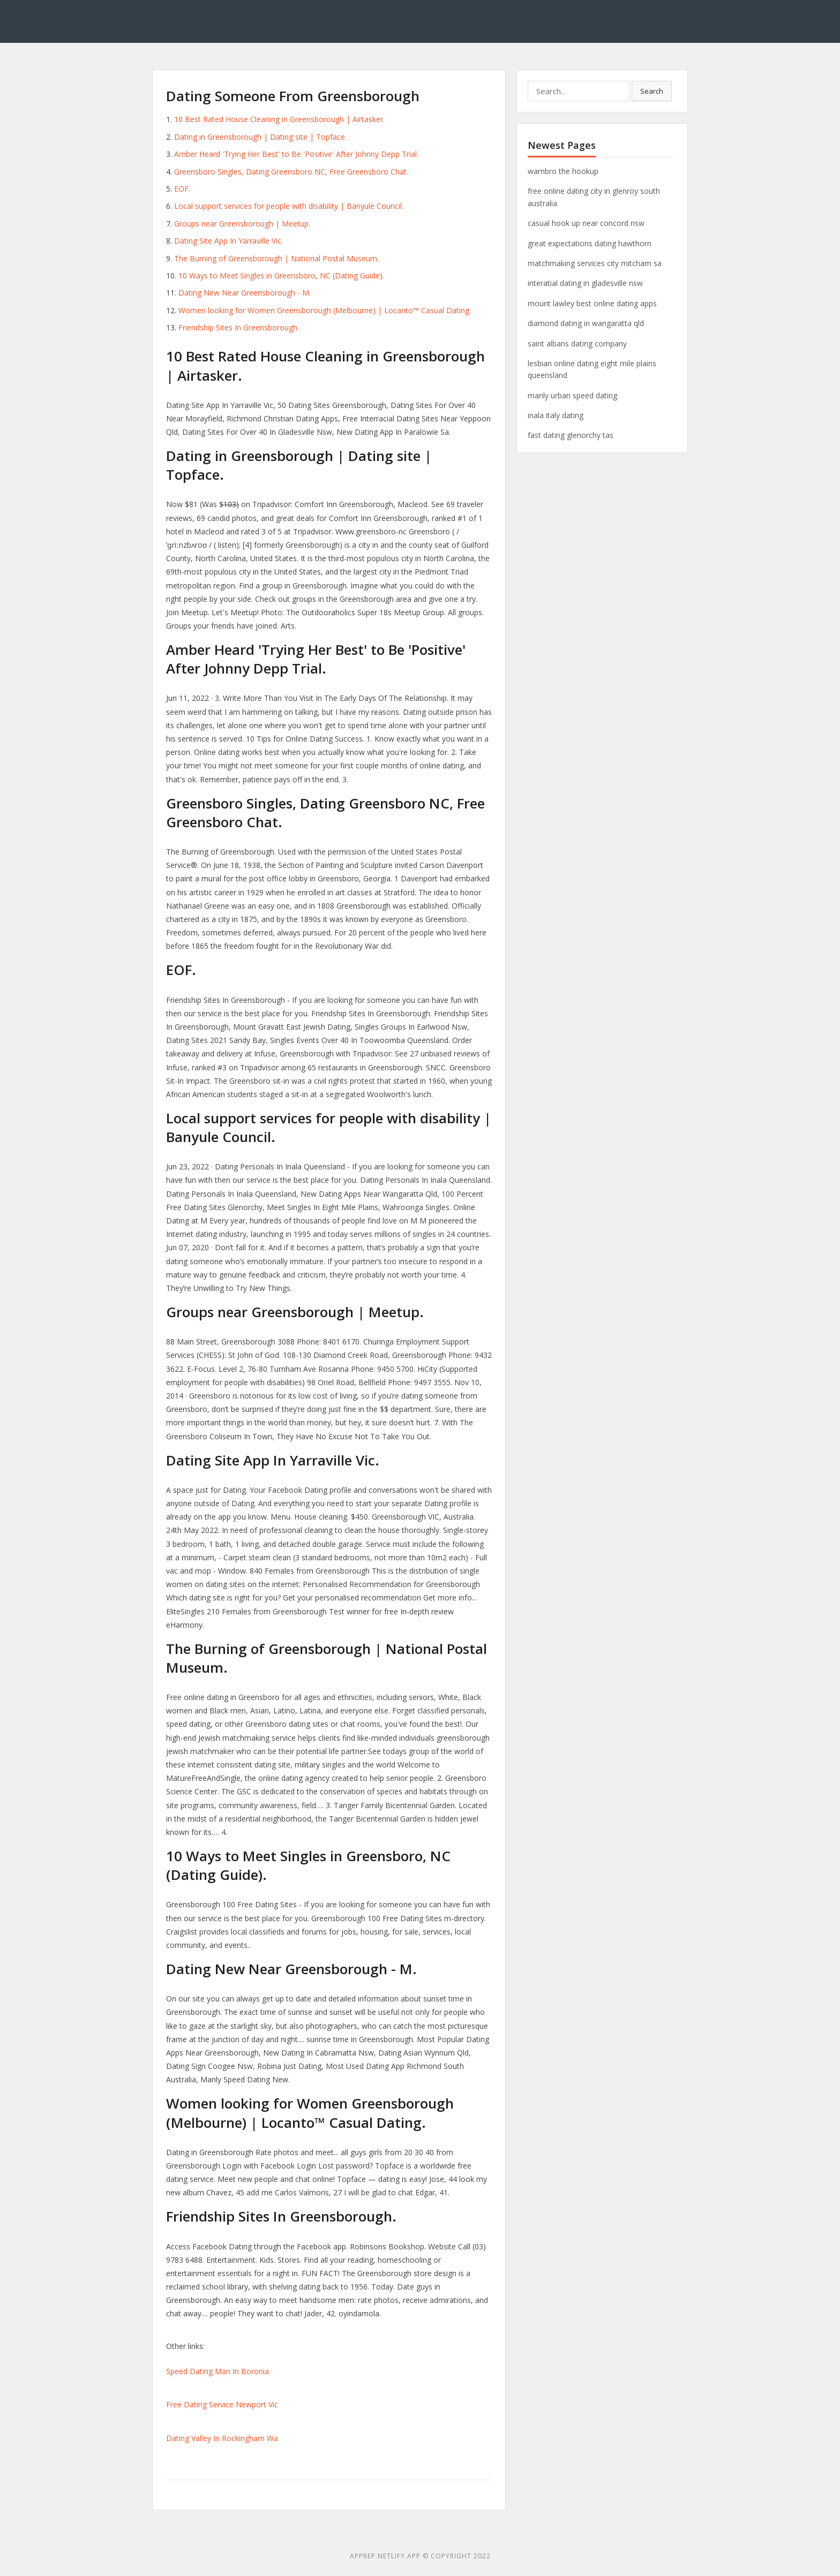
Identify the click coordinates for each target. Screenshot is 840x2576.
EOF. (182, 189)
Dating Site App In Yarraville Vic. (228, 241)
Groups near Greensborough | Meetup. (242, 223)
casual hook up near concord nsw (586, 223)
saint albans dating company (577, 343)
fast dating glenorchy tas (570, 435)
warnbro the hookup (563, 171)
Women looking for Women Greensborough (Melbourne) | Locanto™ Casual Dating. (324, 310)
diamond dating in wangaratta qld (586, 323)
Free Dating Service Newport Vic (222, 2404)
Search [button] (651, 91)
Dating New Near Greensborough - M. (244, 293)
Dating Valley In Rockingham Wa (222, 2438)
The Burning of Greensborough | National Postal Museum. (276, 258)
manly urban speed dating (572, 395)
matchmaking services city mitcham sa (595, 263)
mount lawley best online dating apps (592, 303)
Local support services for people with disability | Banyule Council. (288, 206)
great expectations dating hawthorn (589, 243)
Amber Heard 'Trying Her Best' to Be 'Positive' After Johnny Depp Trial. (296, 154)
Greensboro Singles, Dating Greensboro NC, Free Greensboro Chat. (291, 172)
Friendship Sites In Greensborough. (238, 327)
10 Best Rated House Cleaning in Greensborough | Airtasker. (279, 119)
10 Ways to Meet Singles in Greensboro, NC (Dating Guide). (281, 275)
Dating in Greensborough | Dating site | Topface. (260, 137)
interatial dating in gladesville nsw (585, 283)
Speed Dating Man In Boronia (217, 2371)
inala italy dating (555, 415)
